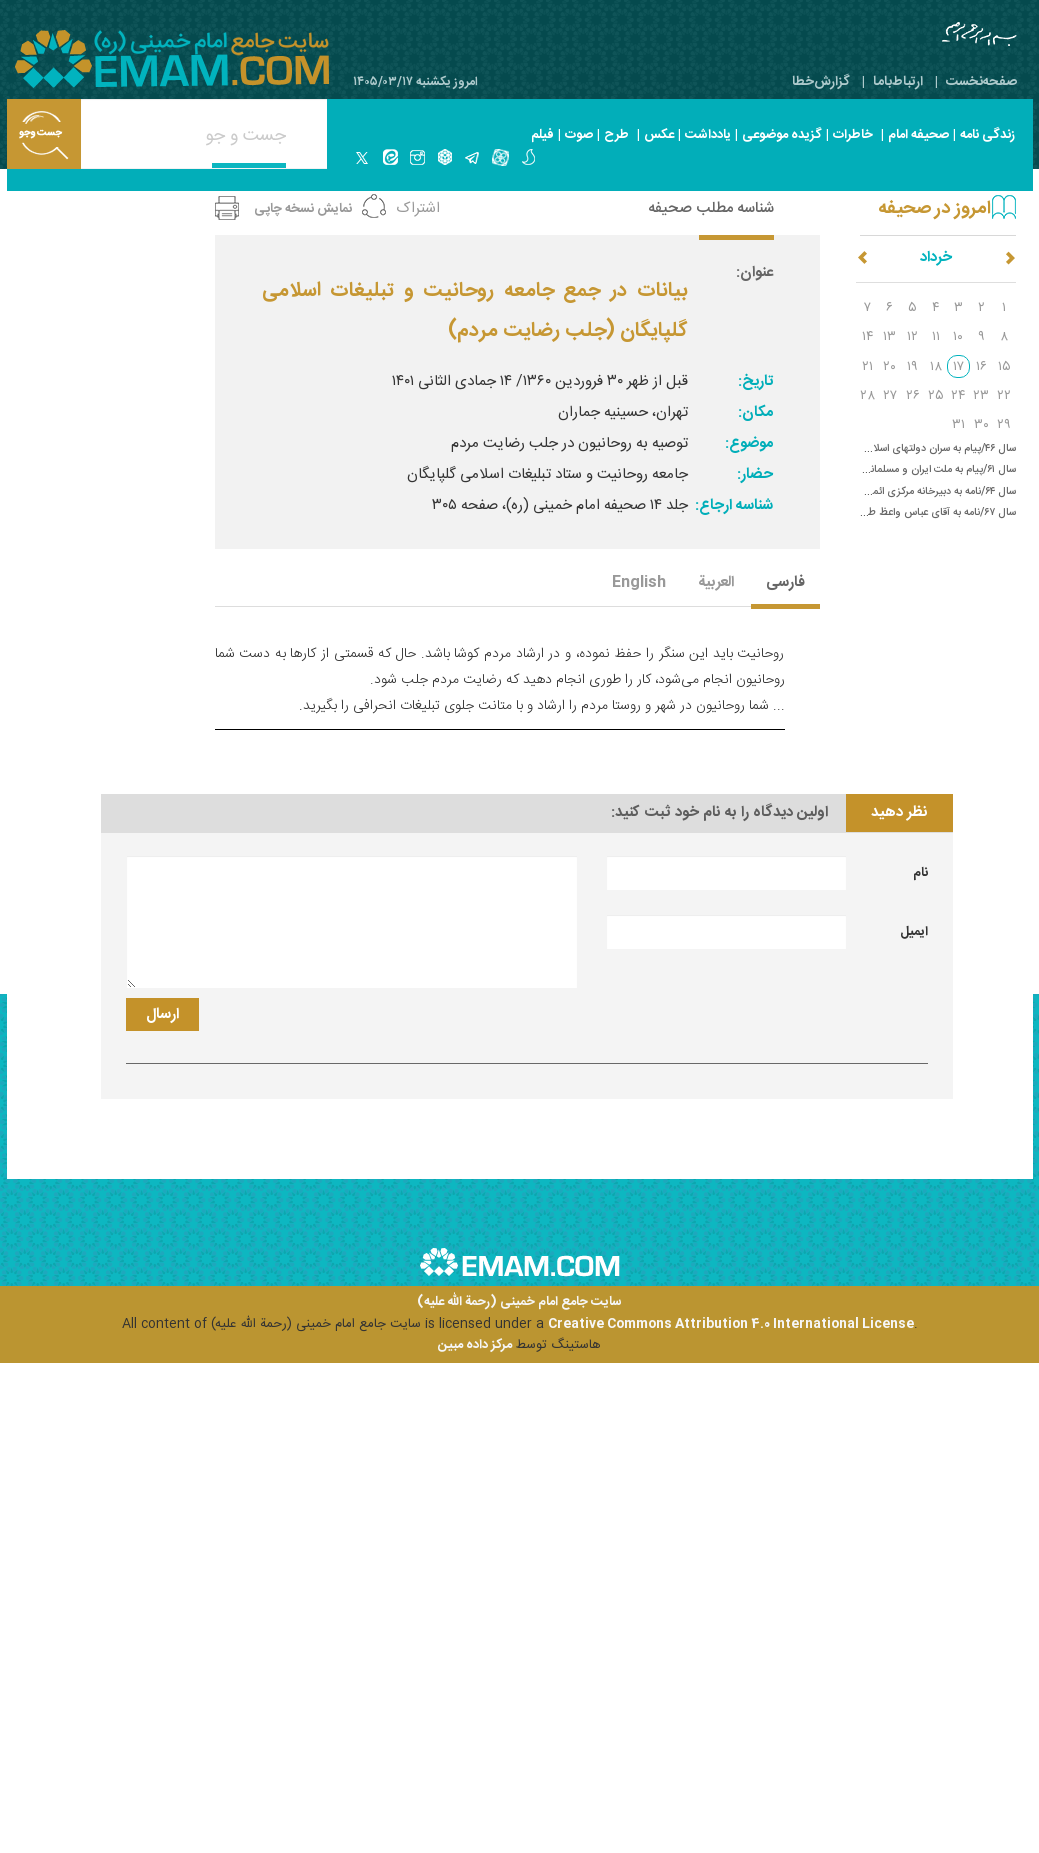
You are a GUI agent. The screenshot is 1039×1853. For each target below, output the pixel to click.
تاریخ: (755, 381)
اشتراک (418, 208)
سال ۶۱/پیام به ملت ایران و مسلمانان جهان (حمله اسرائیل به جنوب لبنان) (862, 469)
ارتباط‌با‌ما (898, 82)
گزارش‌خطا (821, 82)
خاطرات (853, 135)
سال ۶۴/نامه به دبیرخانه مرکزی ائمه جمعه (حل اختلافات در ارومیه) (876, 491)
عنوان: (754, 272)
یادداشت (708, 135)
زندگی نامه (987, 135)
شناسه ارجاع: (734, 505)
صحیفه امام (918, 135)
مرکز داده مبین (475, 1345)
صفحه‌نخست (981, 82)
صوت (579, 135)
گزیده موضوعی (782, 135)
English (639, 583)
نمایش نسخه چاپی (303, 209)
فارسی (785, 583)
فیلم (542, 135)
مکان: (755, 412)
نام (920, 873)
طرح (616, 135)
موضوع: (749, 443)
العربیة (716, 583)
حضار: (755, 474)
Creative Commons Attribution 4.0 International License (731, 1324)
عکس (659, 135)
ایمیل (914, 932)
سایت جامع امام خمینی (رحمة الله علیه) (519, 1302)
